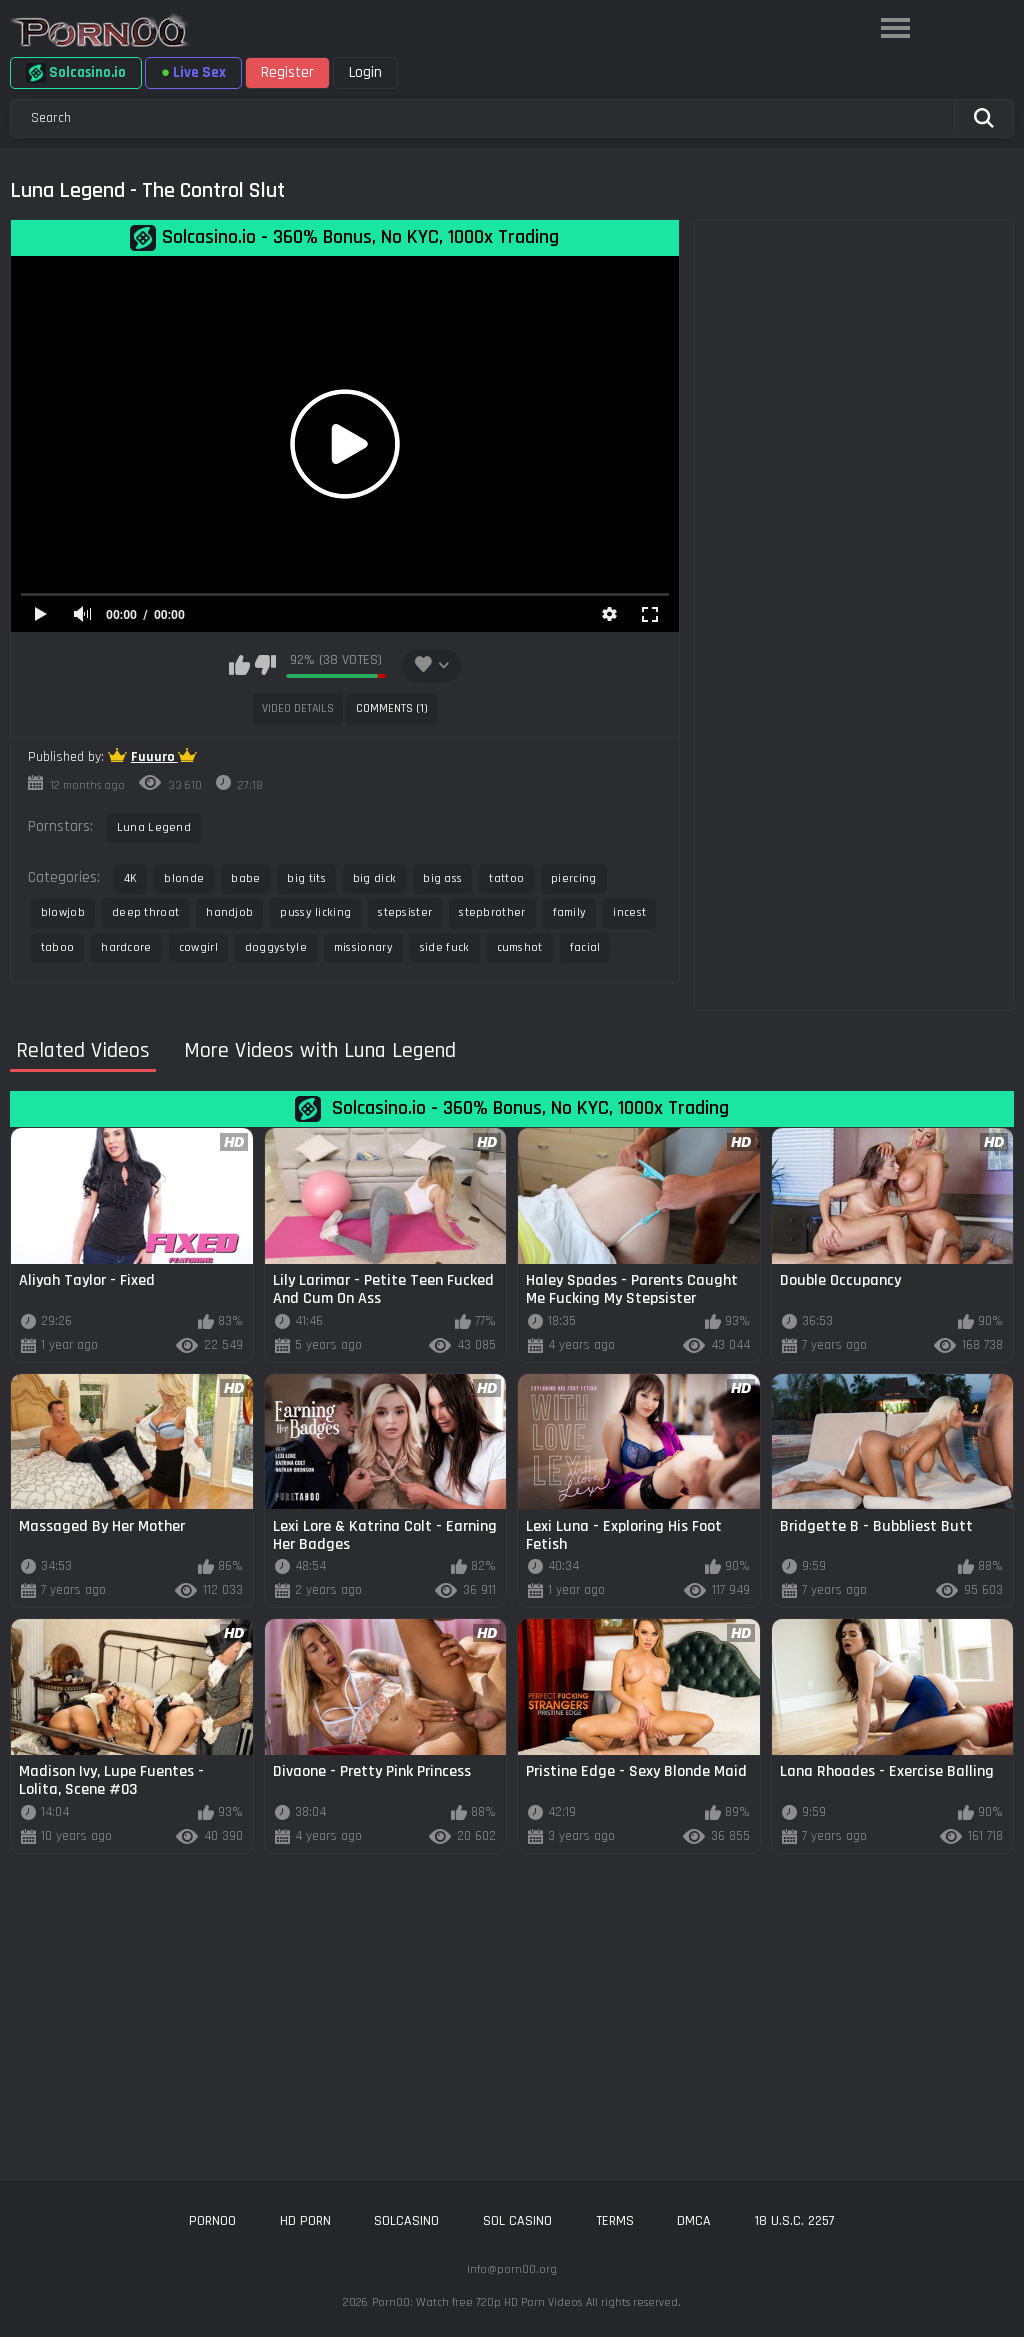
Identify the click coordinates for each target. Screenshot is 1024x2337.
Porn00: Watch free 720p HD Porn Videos (477, 2302)
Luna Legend (154, 827)
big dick (374, 878)
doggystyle (276, 947)
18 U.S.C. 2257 (795, 2221)
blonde (184, 878)
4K (131, 878)
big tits (306, 878)
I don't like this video (265, 665)
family (570, 912)
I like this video (239, 665)
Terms (615, 2221)
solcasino (406, 2221)
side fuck (445, 947)
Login (365, 72)
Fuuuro (154, 757)
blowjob (63, 912)
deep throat (145, 912)
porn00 (212, 2221)
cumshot (520, 947)
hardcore (126, 947)
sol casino (517, 2221)
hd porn (305, 2221)
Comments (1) (392, 708)
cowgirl (198, 947)
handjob (229, 912)
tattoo (506, 878)
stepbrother (492, 912)
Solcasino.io (76, 73)
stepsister (405, 912)
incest (629, 912)
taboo (58, 947)
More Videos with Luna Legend (320, 1051)
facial (585, 947)
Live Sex (193, 72)
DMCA (694, 2221)
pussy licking (315, 912)
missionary (363, 947)
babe (245, 878)
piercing (573, 878)
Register (287, 72)
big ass (442, 878)
